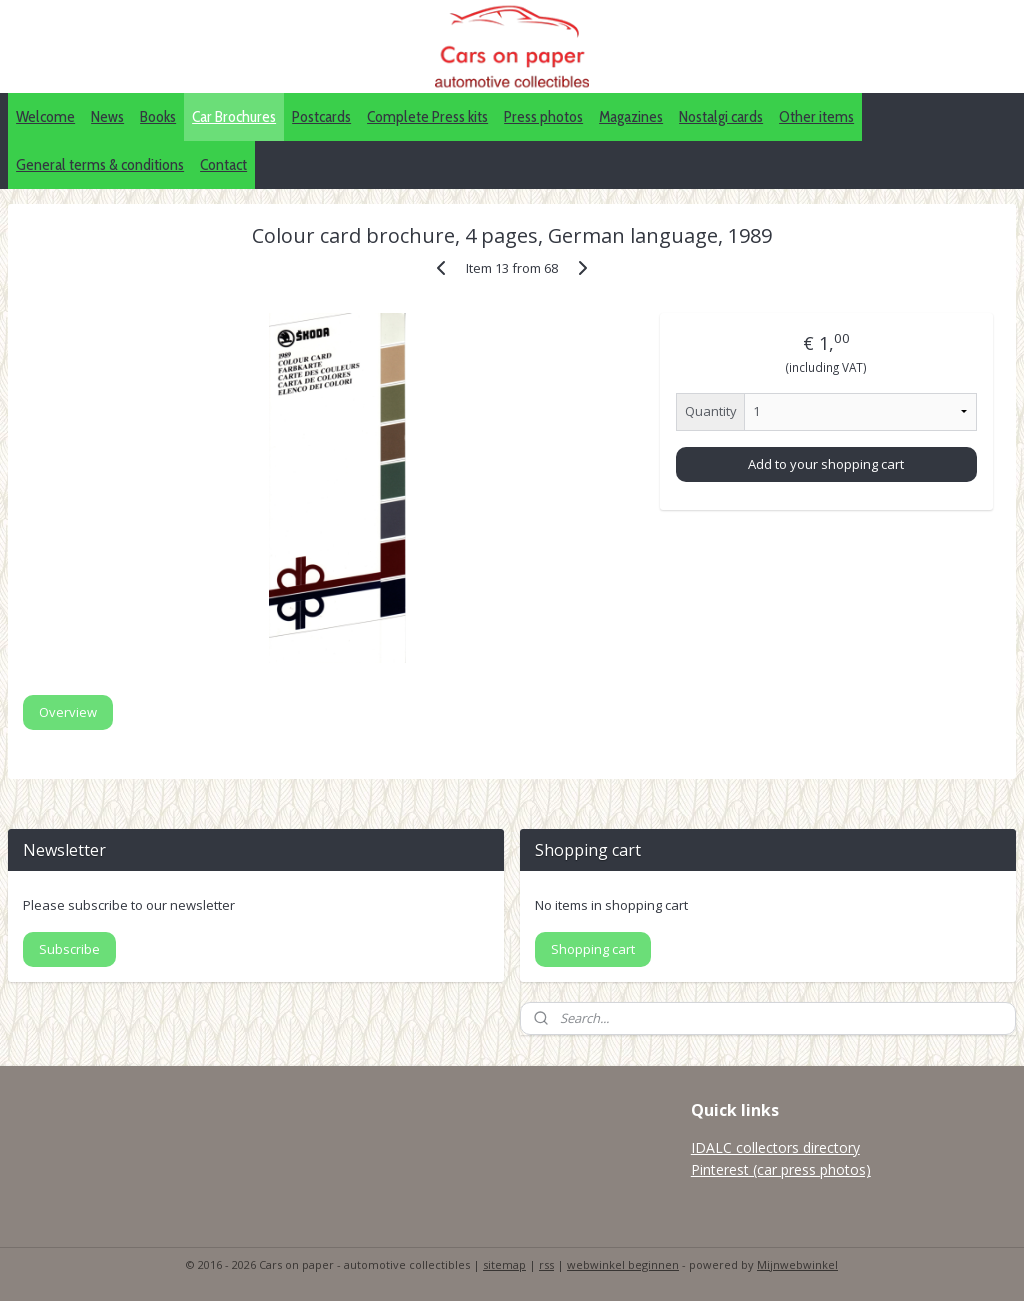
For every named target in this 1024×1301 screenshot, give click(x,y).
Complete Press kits (427, 116)
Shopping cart (593, 949)
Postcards (321, 116)
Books (158, 116)
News (107, 116)
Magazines (631, 116)
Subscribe (69, 949)
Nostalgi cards (721, 116)
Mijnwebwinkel (797, 1264)
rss (546, 1264)
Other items (816, 116)
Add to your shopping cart (826, 464)
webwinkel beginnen (623, 1264)
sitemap (504, 1264)
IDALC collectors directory (775, 1147)
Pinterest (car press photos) (781, 1169)
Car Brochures (234, 116)
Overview (68, 712)
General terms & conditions (100, 164)
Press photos (543, 116)
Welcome (45, 116)
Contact (223, 164)
